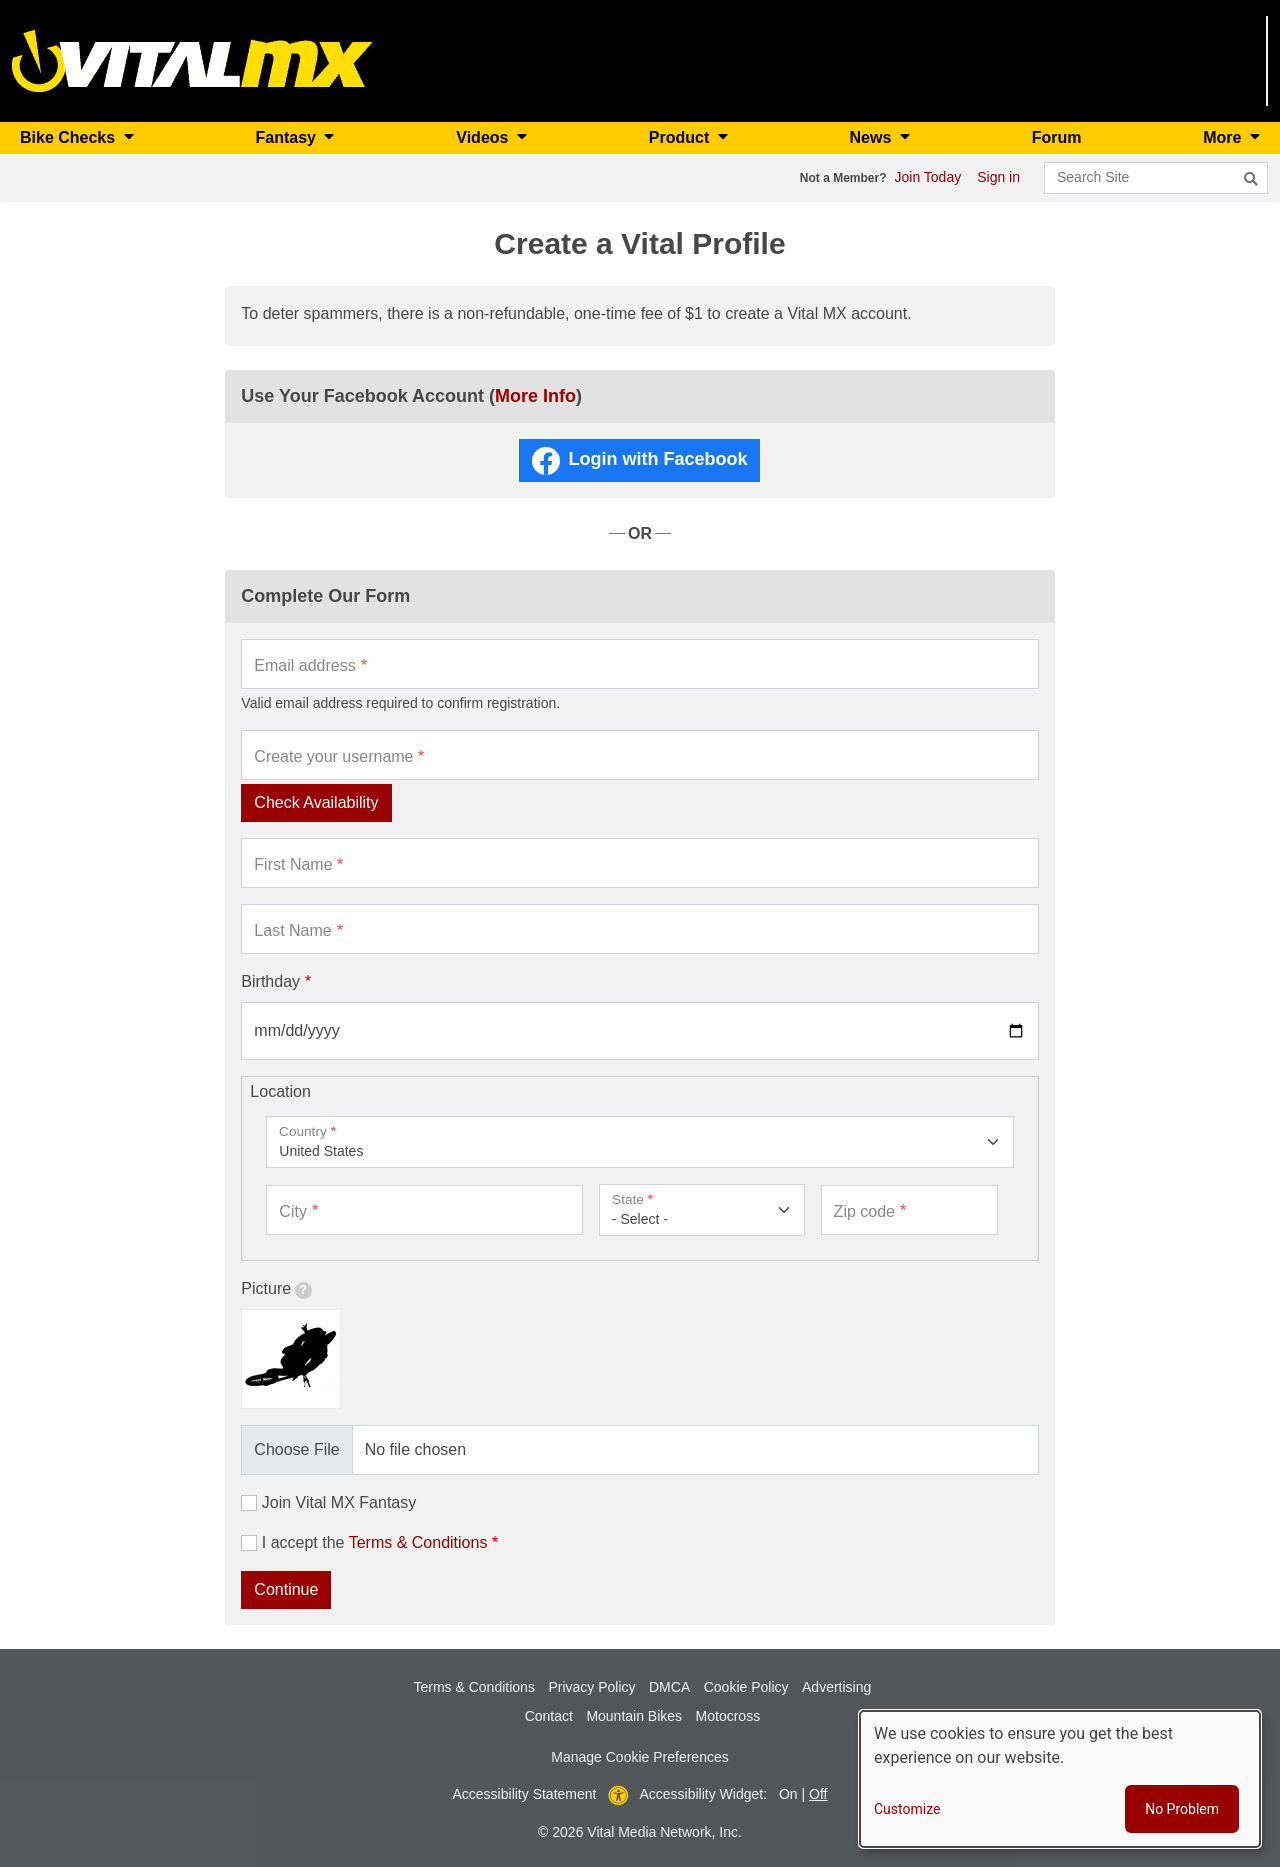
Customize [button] (907, 1809)
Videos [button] (484, 137)
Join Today (928, 177)
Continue (286, 1589)
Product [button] (681, 137)
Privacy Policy (591, 1687)
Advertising (836, 1687)
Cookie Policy (746, 1687)
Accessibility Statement (525, 1794)
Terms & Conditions (418, 1542)
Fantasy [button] (287, 137)
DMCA (669, 1687)
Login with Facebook (657, 459)
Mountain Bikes (634, 1716)
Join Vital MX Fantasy (339, 1502)
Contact (549, 1716)
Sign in (998, 177)
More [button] (1224, 137)
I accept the (375, 1542)
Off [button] (818, 1794)
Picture (276, 1289)
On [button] (788, 1794)
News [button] (873, 137)
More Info (535, 396)
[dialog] (1060, 1779)
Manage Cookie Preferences (639, 1757)
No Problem (1182, 1809)
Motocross (728, 1716)
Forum (1057, 137)
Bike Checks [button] (70, 137)
